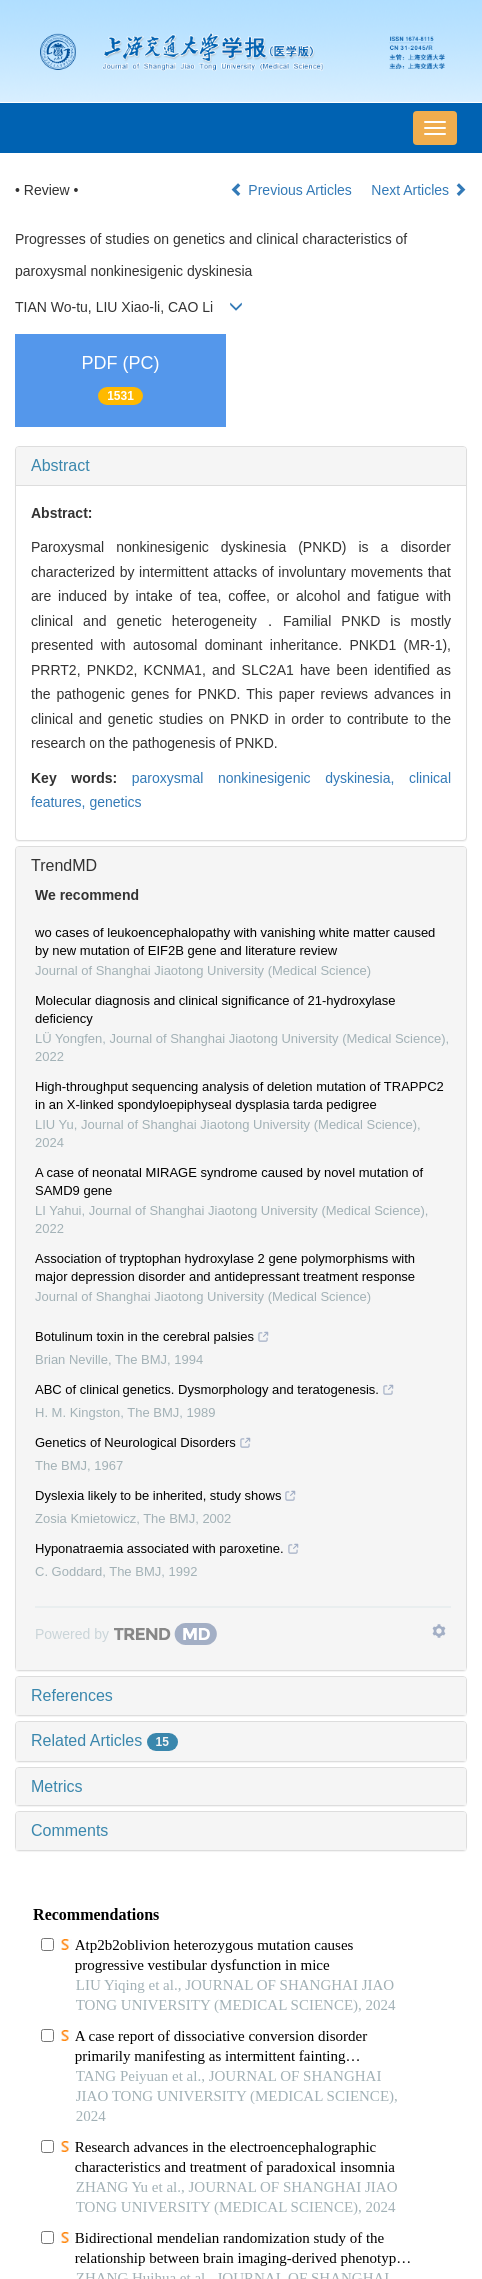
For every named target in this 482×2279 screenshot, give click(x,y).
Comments (69, 1830)
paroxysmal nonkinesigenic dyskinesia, (270, 778)
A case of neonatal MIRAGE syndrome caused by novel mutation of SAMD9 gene (229, 1181)
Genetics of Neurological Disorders (143, 1445)
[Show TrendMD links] (439, 1631)
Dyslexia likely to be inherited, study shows (166, 1498)
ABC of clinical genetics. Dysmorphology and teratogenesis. (215, 1392)
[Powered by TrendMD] (126, 1634)
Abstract (60, 465)
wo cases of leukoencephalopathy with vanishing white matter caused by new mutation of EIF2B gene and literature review (235, 941)
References (72, 1695)
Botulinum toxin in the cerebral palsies (152, 1339)
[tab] (241, 466)
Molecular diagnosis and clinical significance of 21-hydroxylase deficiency (215, 1009)
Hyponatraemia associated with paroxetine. (167, 1551)
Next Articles (419, 190)
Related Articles (104, 1740)
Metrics (57, 1786)
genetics (115, 802)
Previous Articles (292, 190)
